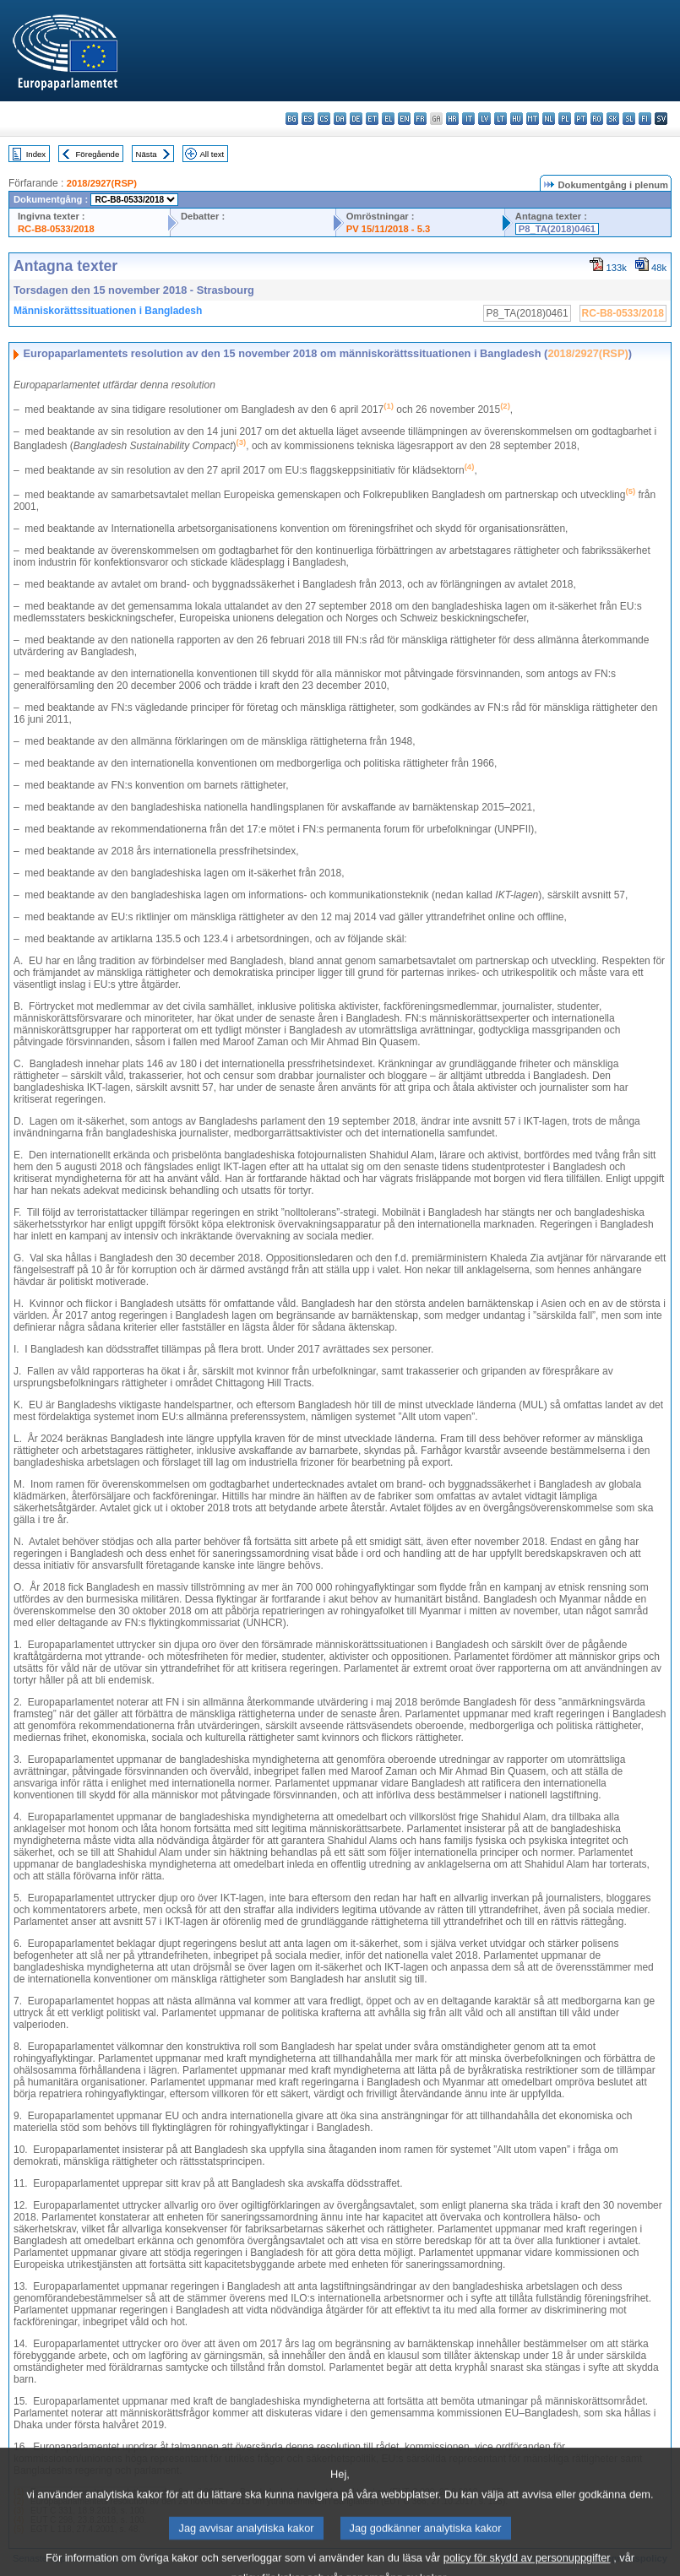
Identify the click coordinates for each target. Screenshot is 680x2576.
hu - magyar (516, 118)
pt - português (580, 118)
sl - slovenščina (629, 118)
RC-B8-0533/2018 (56, 229)
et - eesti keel (372, 118)
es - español (308, 118)
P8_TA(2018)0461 (557, 229)
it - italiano (468, 118)
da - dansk (340, 118)
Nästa (146, 154)
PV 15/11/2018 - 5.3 (388, 229)
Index (36, 154)
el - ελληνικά (388, 118)
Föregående (98, 154)
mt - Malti (532, 118)
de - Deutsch (356, 118)
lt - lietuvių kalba (500, 118)
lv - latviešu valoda (484, 118)
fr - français (420, 118)
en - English (404, 118)
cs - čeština (324, 118)
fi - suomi (645, 118)
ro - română (596, 118)
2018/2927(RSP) (102, 183)
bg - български (292, 118)
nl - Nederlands (548, 118)
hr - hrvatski (452, 118)
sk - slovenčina (613, 118)
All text (211, 154)
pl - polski (564, 118)
